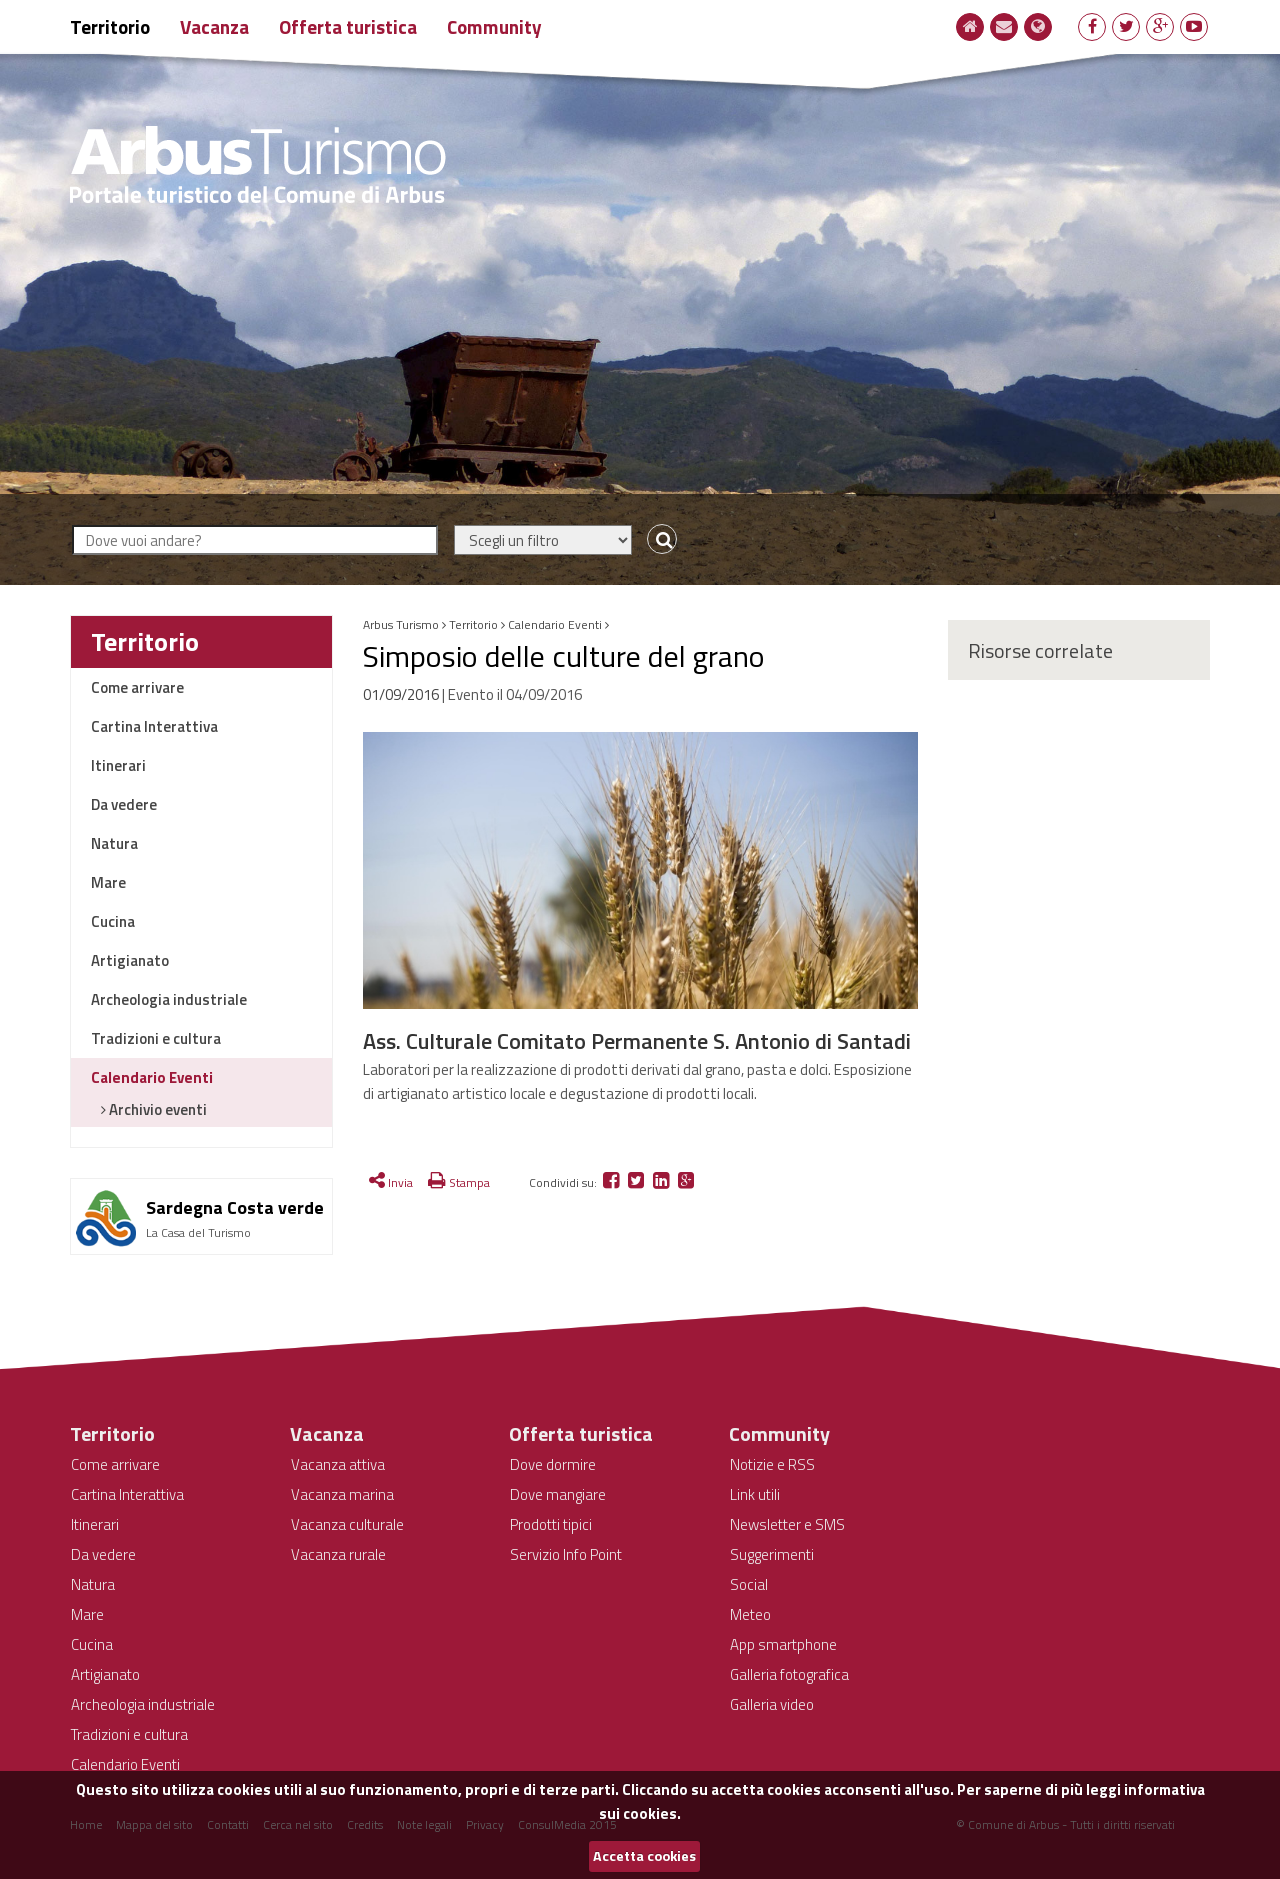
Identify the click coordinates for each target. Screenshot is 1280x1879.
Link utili (755, 1494)
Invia (391, 1182)
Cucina (113, 921)
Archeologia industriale (169, 999)
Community (494, 26)
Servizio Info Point (566, 1554)
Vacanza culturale (347, 1524)
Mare (108, 882)
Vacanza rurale (338, 1554)
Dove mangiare (558, 1494)
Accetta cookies (644, 1856)
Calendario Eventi (152, 1077)
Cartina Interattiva (154, 726)
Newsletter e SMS (787, 1524)
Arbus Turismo (401, 624)
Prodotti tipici (551, 1524)
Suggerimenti (772, 1554)
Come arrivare (137, 687)
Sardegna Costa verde (235, 1207)
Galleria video (772, 1704)
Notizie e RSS (772, 1464)
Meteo (750, 1614)
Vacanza (214, 26)
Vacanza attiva (338, 1464)
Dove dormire (553, 1464)
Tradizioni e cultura (156, 1038)
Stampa (459, 1182)
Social (749, 1584)
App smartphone (783, 1644)
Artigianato (130, 960)
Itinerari (118, 765)
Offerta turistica (348, 26)
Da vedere (124, 804)
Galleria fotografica (789, 1674)
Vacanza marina (342, 1494)
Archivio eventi (156, 1109)
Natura (114, 843)
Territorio (110, 26)
